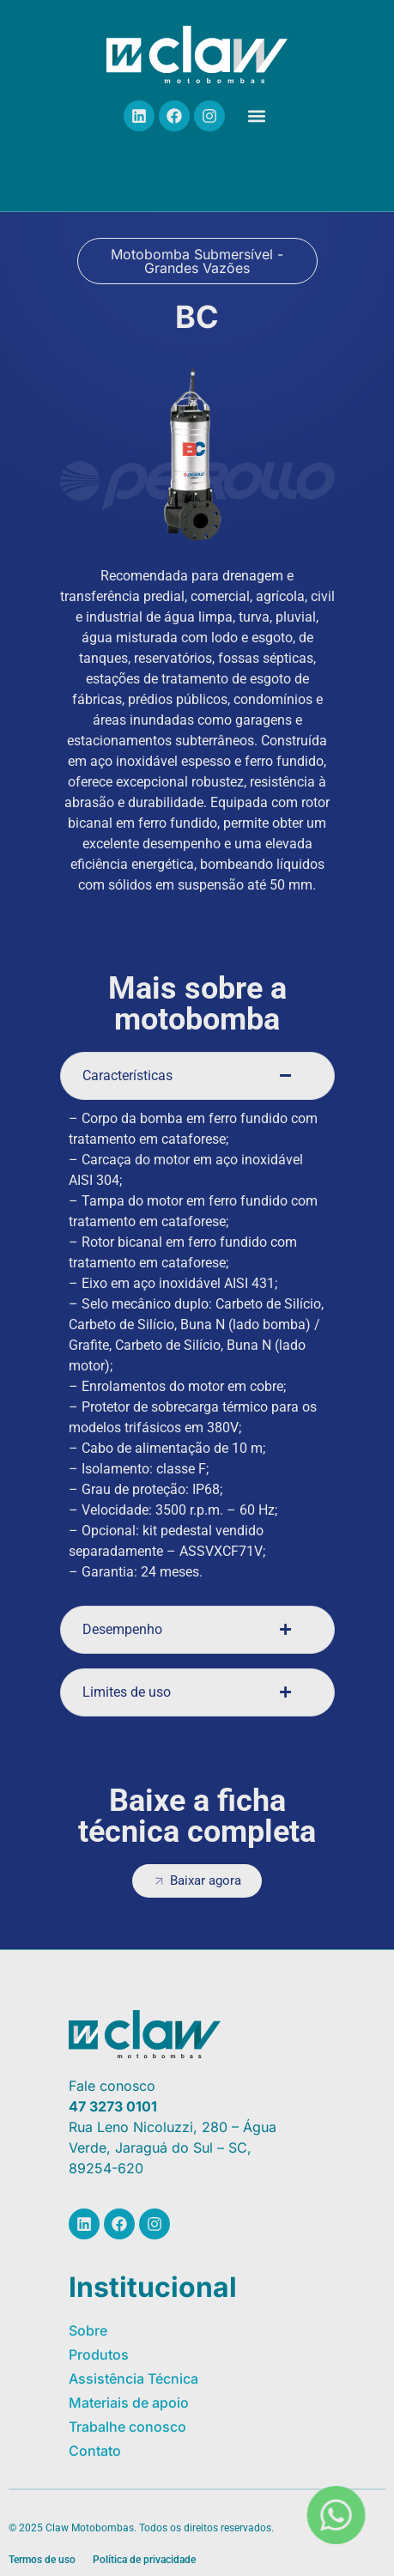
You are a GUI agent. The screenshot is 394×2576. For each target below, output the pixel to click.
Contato (95, 2450)
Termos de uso (42, 2560)
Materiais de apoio (129, 2402)
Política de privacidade (144, 2560)
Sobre (88, 2330)
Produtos (99, 2354)
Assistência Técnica (133, 2378)
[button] (256, 116)
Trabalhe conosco (127, 2426)
